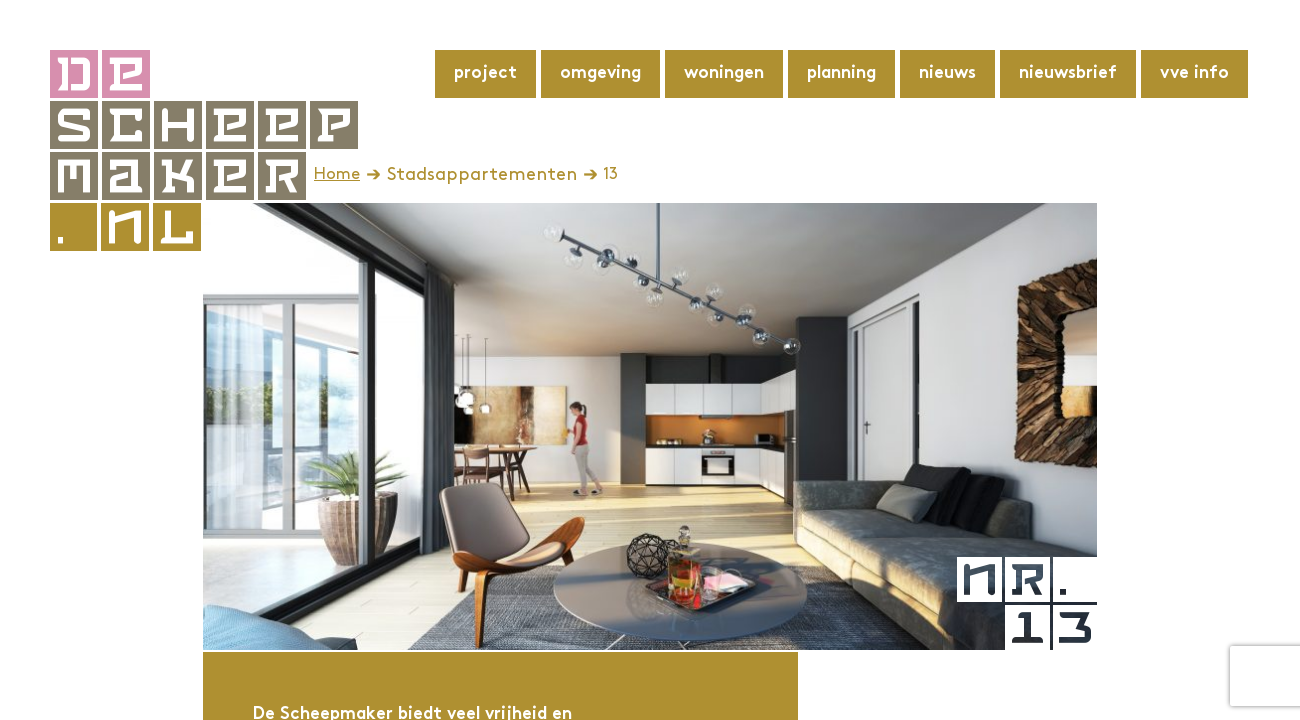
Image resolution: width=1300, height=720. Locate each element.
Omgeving (600, 74)
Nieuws (947, 74)
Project (485, 74)
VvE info (1194, 74)
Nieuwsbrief (1068, 74)
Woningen (724, 74)
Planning (841, 74)
